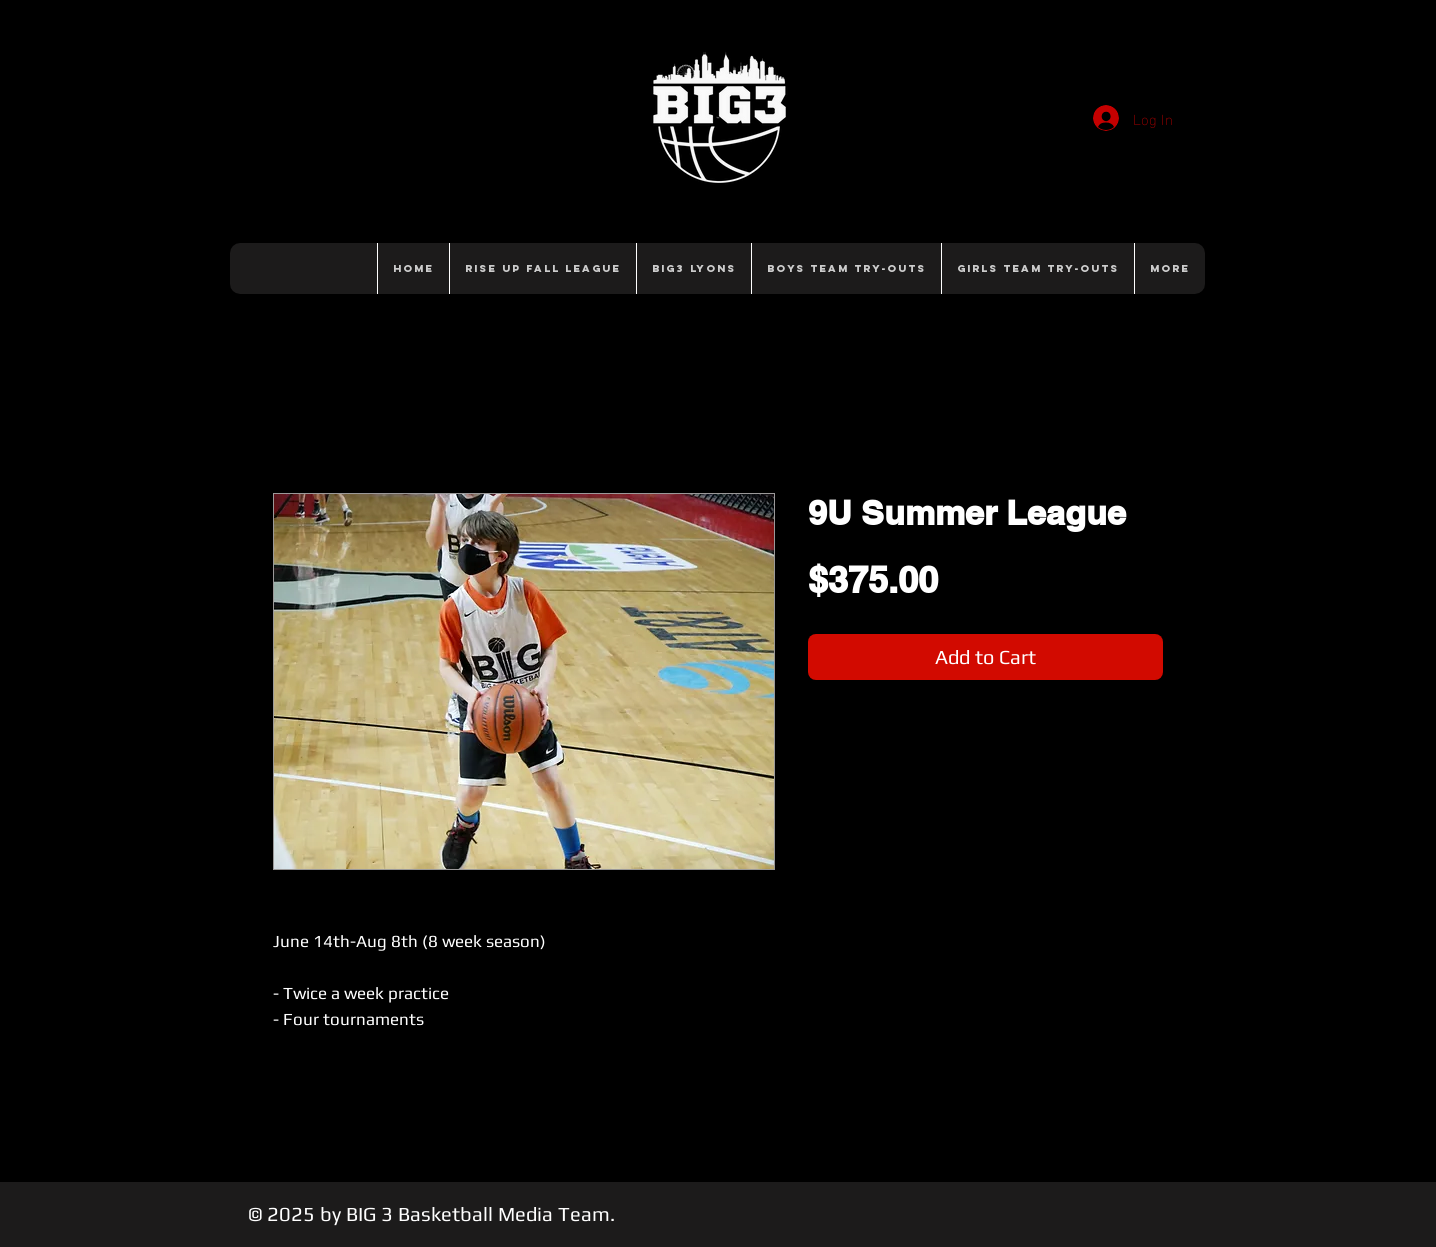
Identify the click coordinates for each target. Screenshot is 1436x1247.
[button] (846, 268)
